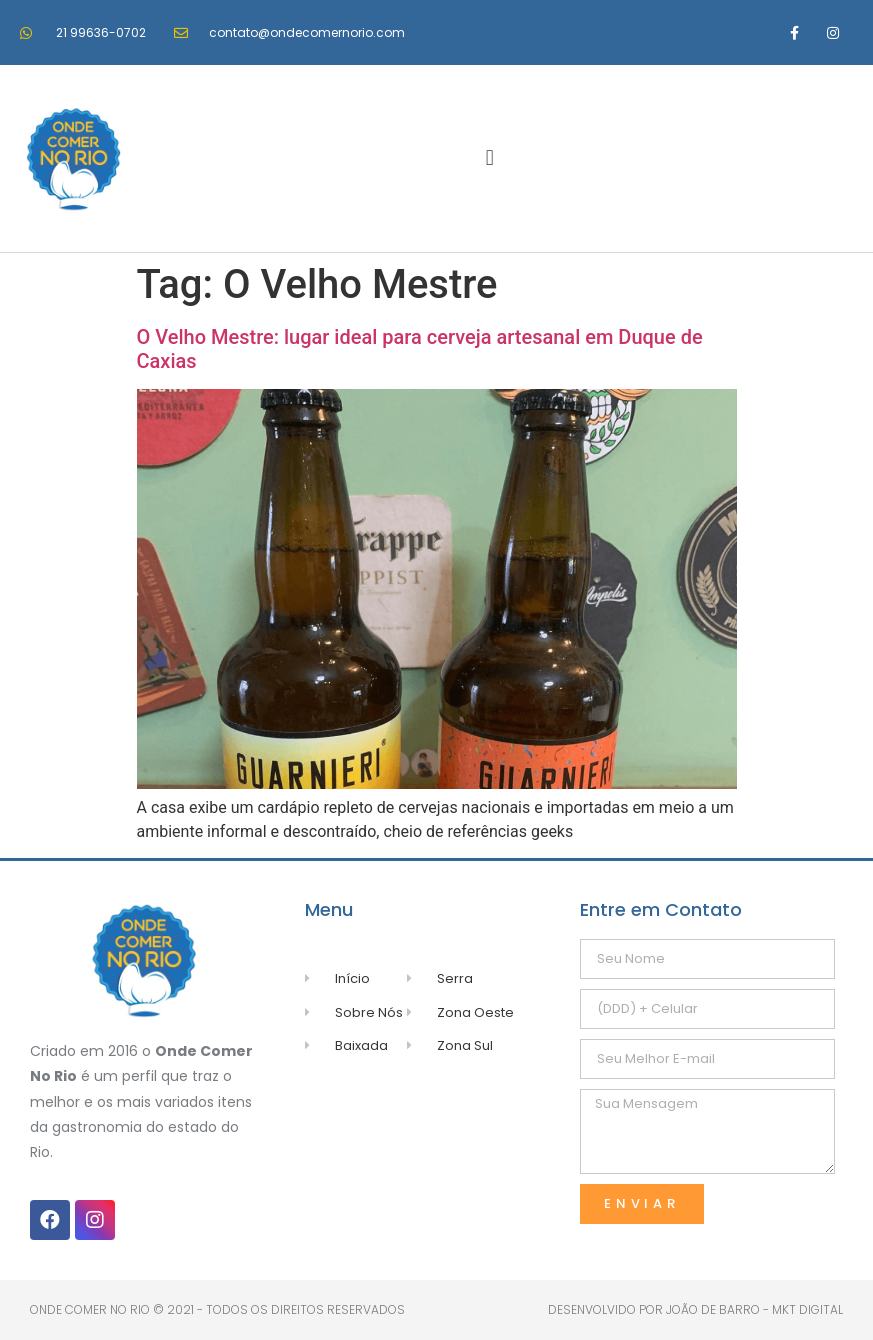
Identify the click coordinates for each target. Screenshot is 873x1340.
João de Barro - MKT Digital (754, 1309)
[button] (489, 158)
